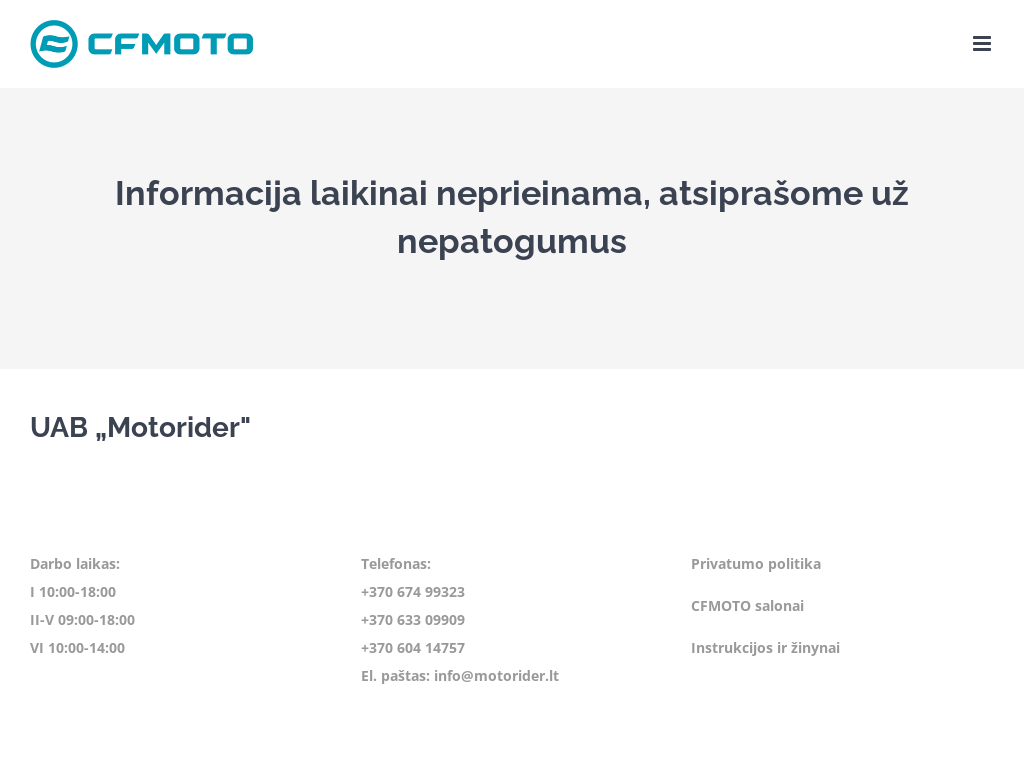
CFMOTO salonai (747, 605)
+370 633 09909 (413, 619)
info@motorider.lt (496, 675)
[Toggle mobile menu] (983, 43)
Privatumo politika (756, 563)
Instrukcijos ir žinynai (765, 647)
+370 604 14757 (413, 647)
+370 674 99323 (413, 591)
